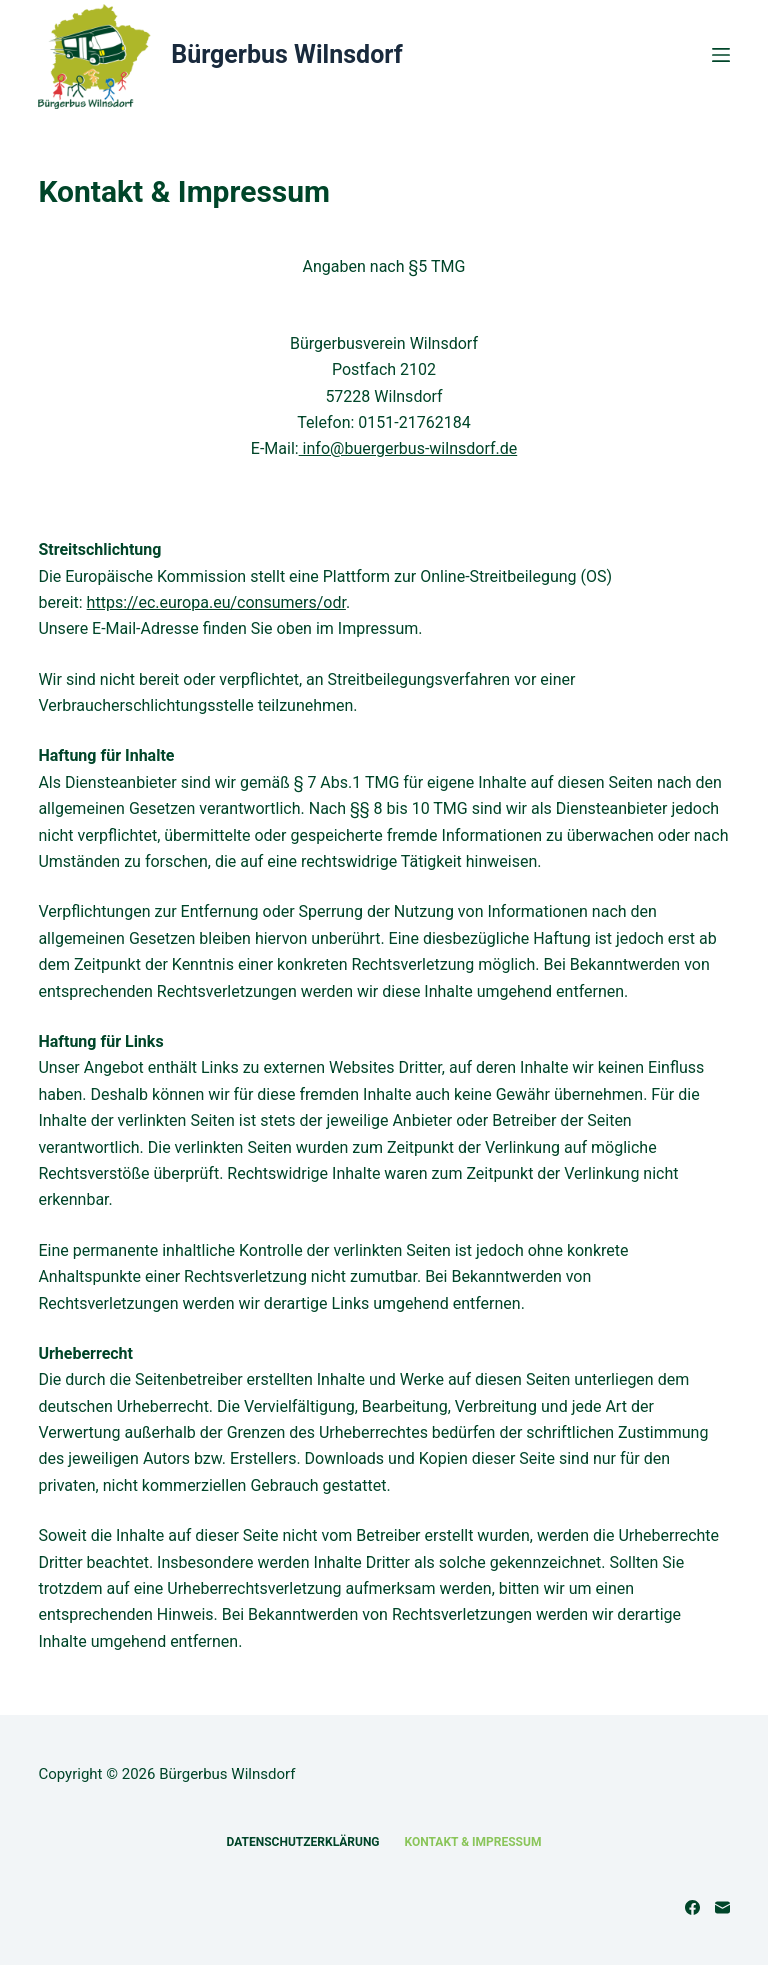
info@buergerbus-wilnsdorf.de (408, 448)
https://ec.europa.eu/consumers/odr (216, 602)
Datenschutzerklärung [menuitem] (303, 1842)
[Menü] (721, 55)
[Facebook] (692, 1907)
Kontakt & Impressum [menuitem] (473, 1842)
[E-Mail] (722, 1907)
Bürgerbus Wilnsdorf (286, 54)
